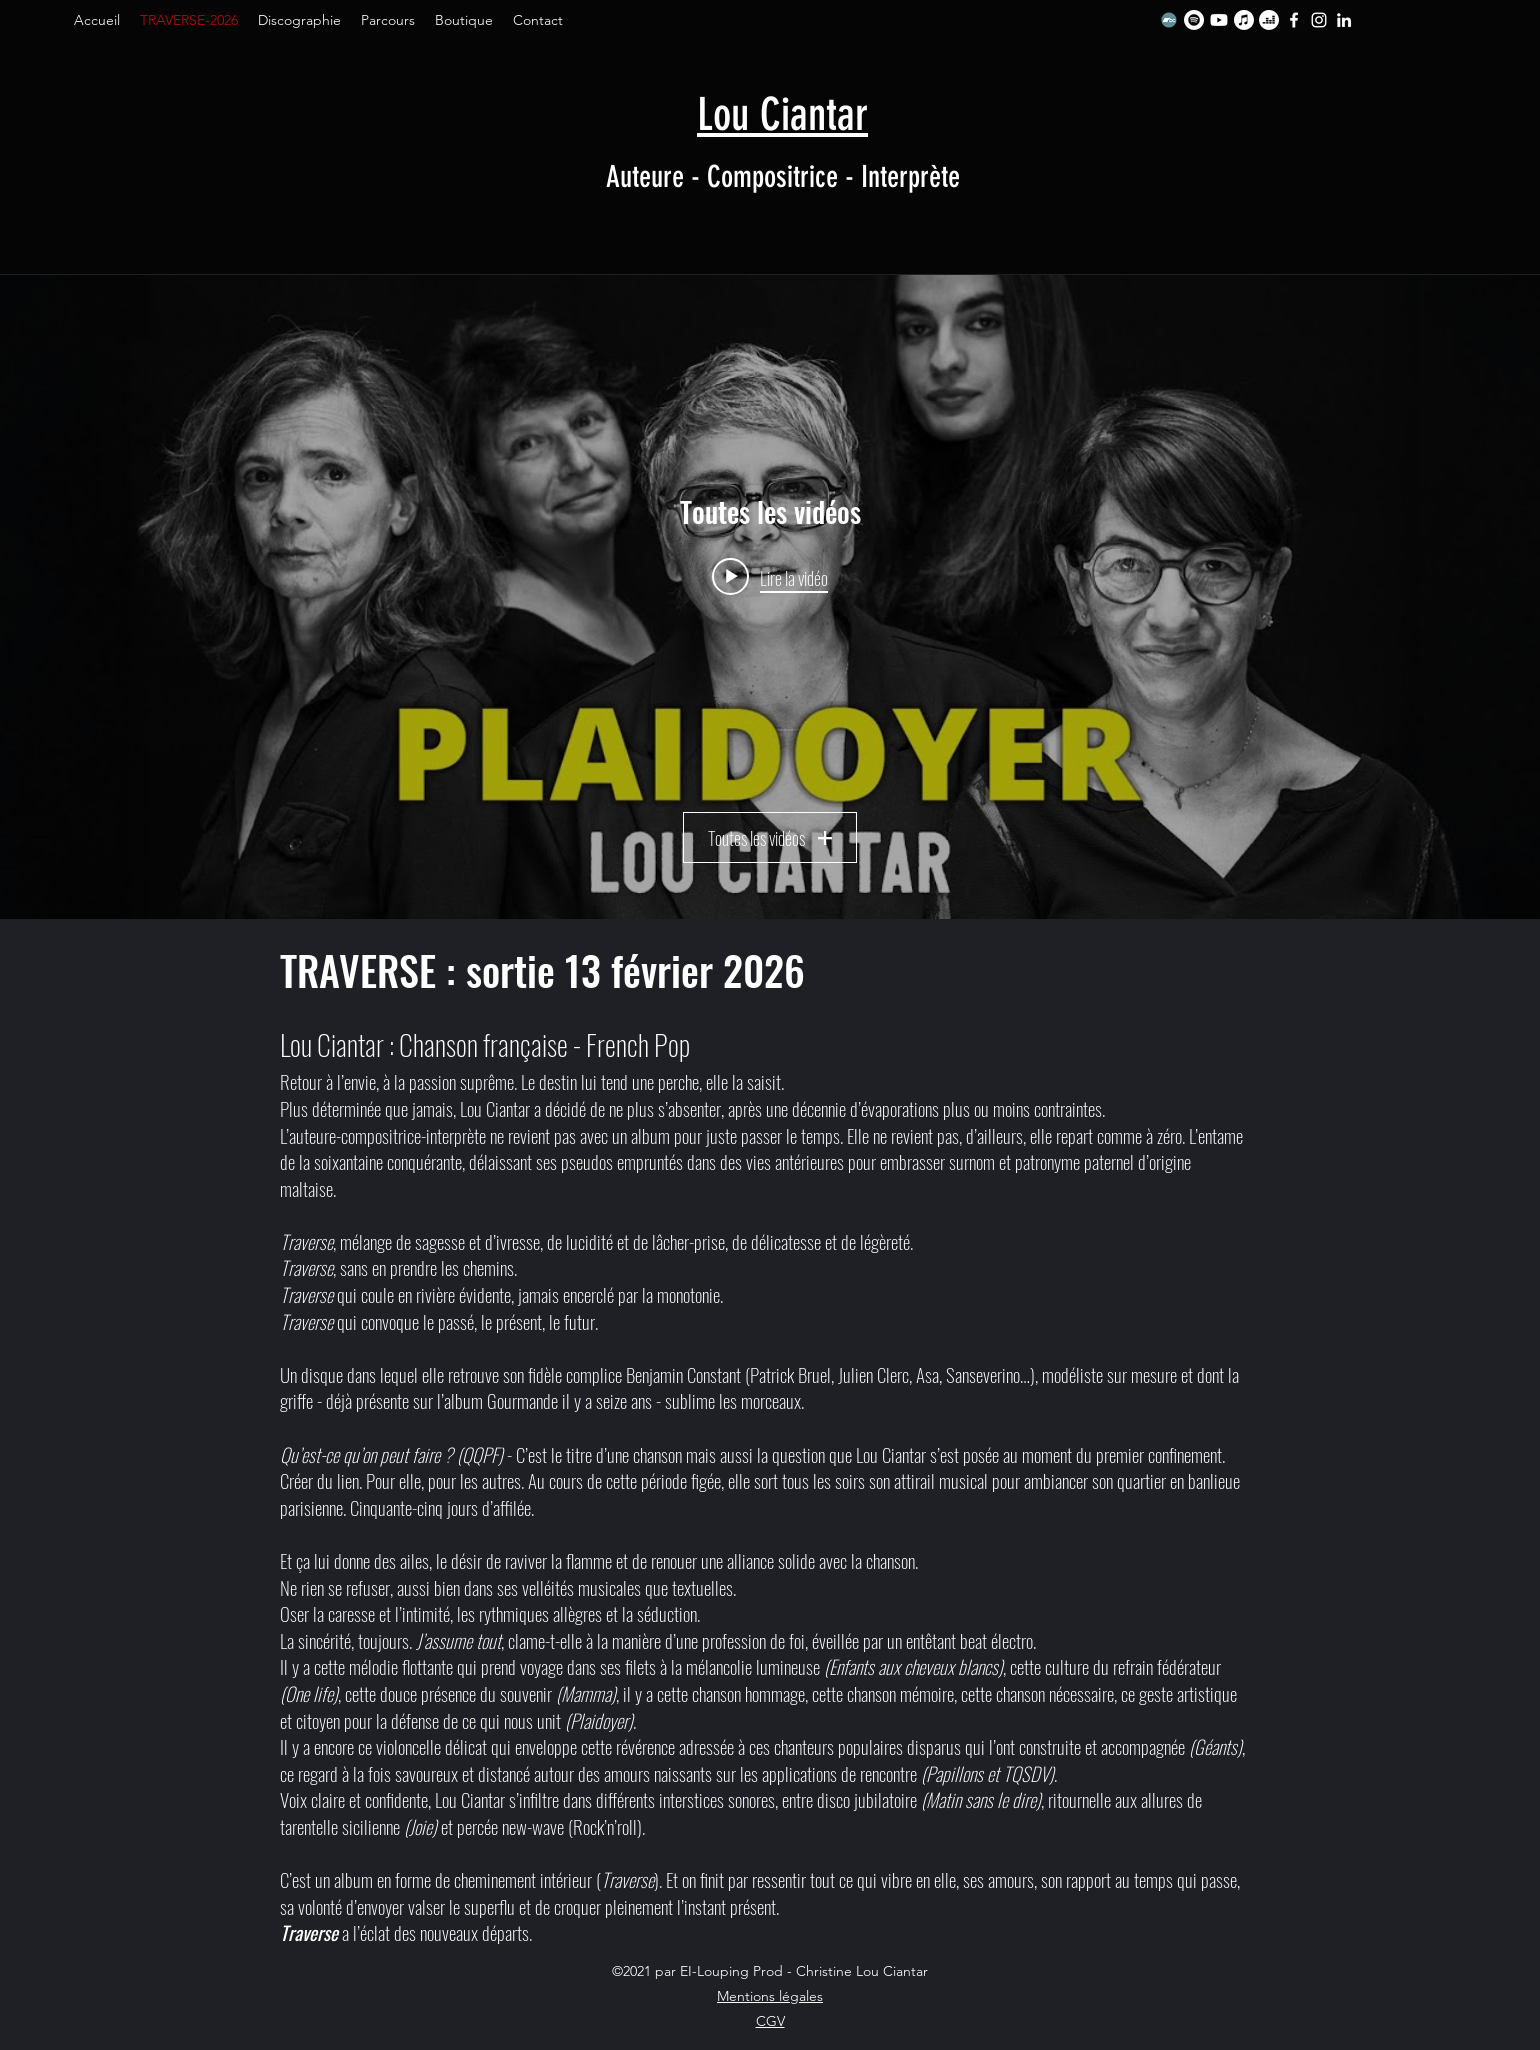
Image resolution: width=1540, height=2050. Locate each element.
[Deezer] (1269, 20)
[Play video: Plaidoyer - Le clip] (770, 577)
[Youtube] (1219, 20)
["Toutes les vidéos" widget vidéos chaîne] (770, 597)
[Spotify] (1194, 20)
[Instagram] (1319, 20)
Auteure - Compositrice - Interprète (783, 177)
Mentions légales (770, 1996)
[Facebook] (1294, 20)
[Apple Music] (1244, 20)
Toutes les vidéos (770, 838)
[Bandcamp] (1169, 20)
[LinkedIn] (1344, 20)
